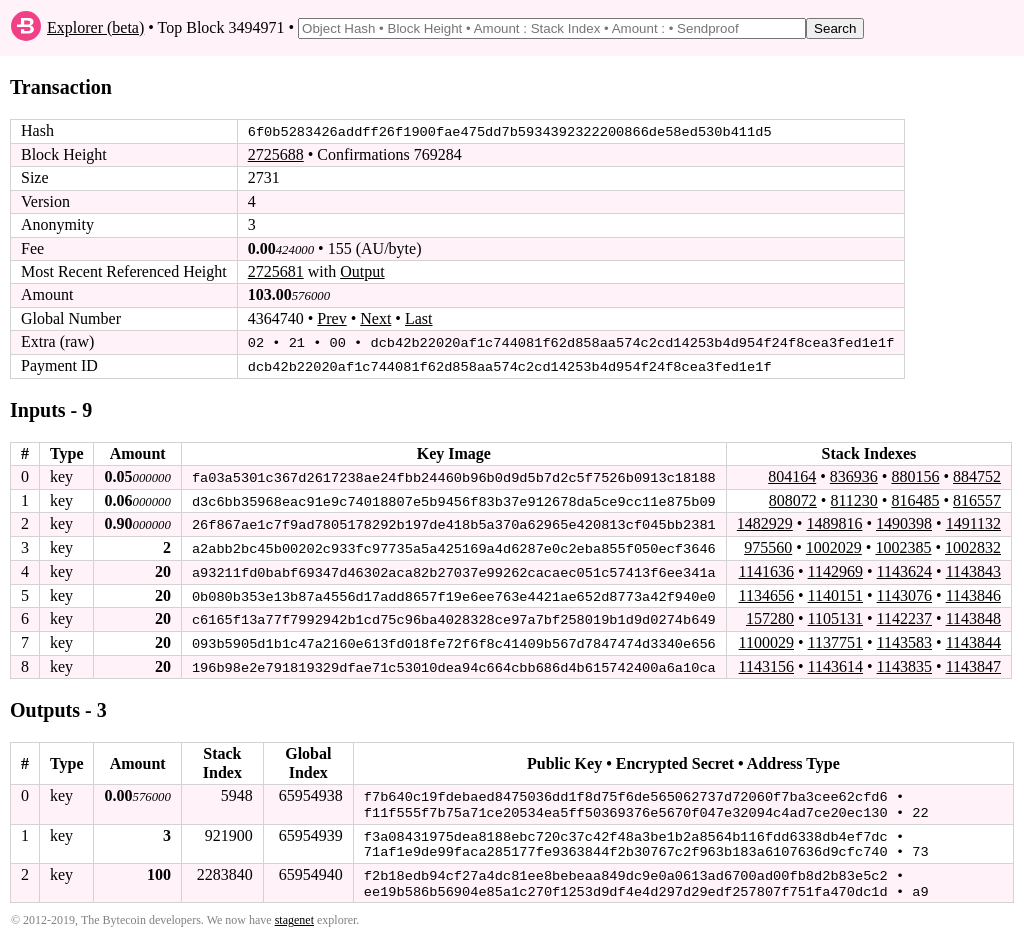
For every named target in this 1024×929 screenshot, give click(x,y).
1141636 (765, 569)
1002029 (834, 545)
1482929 (765, 522)
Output (362, 271)
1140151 (834, 592)
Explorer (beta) (95, 27)
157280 (770, 615)
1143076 (904, 592)
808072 (793, 498)
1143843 (973, 569)
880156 (915, 475)
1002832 (973, 545)
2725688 (276, 154)
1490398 (904, 522)
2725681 (276, 271)
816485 (915, 498)
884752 (977, 475)
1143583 (904, 639)
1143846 (973, 592)
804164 (792, 475)
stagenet (294, 911)
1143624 (904, 569)
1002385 (903, 545)
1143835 (904, 662)
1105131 (834, 615)
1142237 (904, 615)
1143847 (973, 662)
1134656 (765, 592)
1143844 (973, 639)
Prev (331, 318)
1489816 (834, 522)
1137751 (834, 639)
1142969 (834, 569)
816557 (977, 498)
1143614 (834, 662)
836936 (854, 475)
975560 (768, 545)
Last (419, 318)
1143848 (973, 615)
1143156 (765, 662)
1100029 (765, 639)
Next (375, 318)
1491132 (973, 522)
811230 (853, 498)
